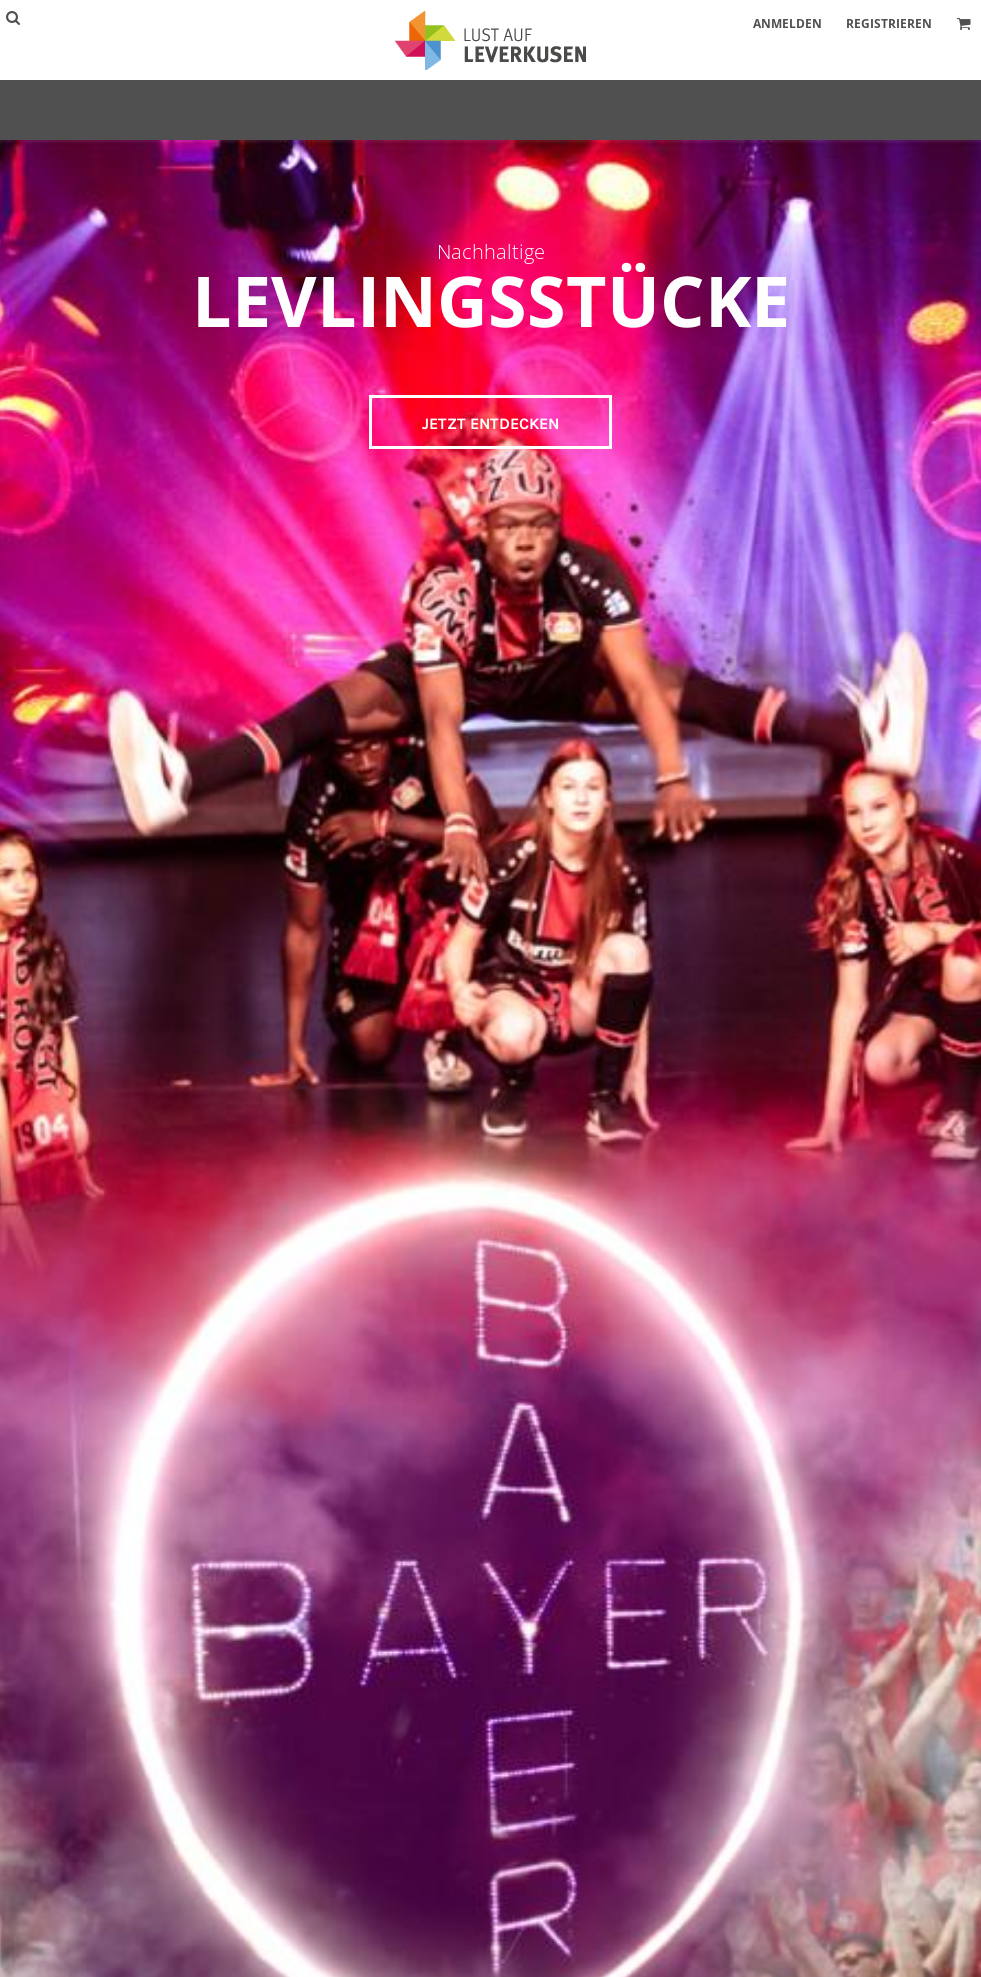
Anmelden (787, 23)
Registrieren (889, 23)
